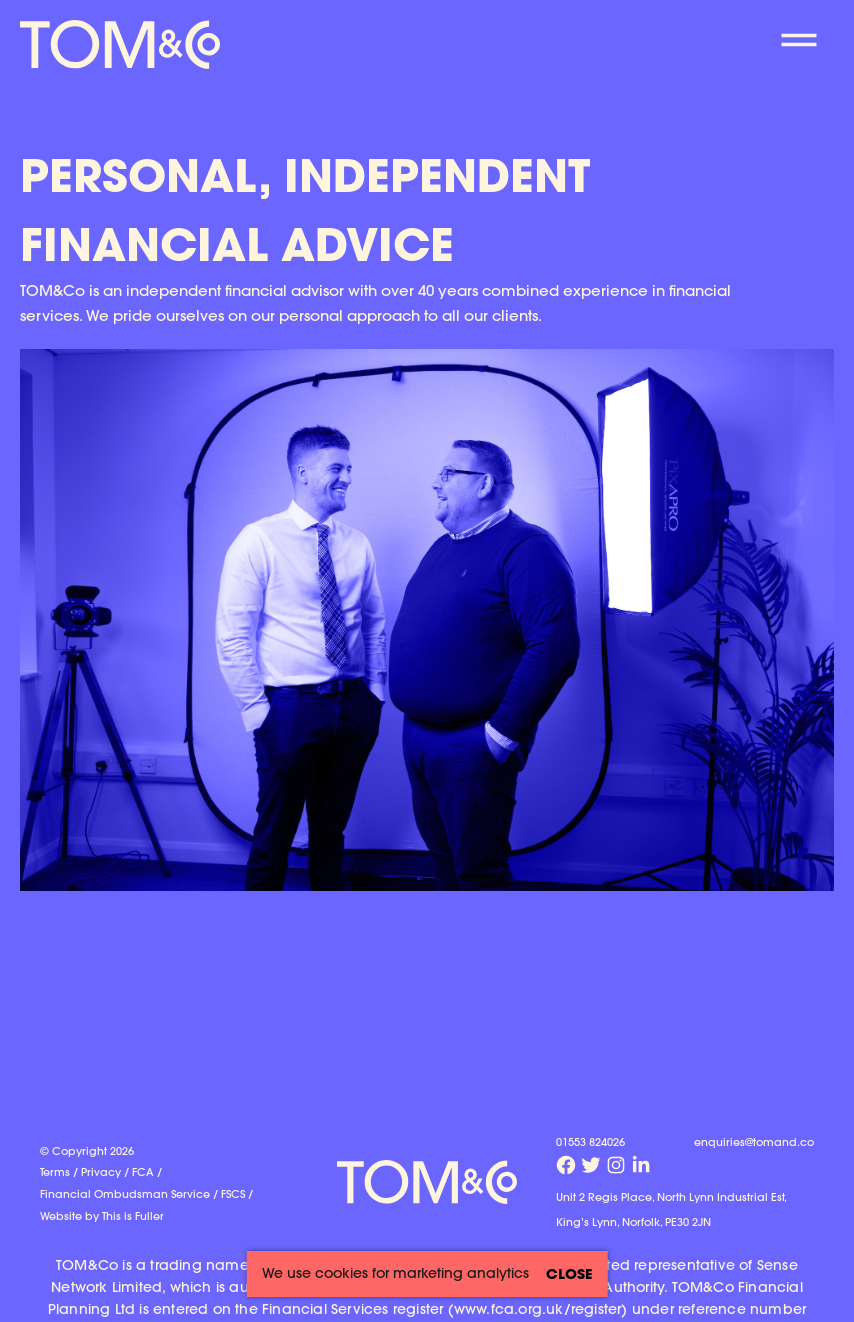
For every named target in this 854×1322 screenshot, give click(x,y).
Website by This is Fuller (102, 1215)
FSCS (233, 1193)
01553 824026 (590, 1141)
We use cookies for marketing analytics (395, 1273)
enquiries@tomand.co (754, 1141)
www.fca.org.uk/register (538, 1309)
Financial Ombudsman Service (125, 1193)
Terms (55, 1171)
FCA (143, 1171)
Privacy (101, 1171)
